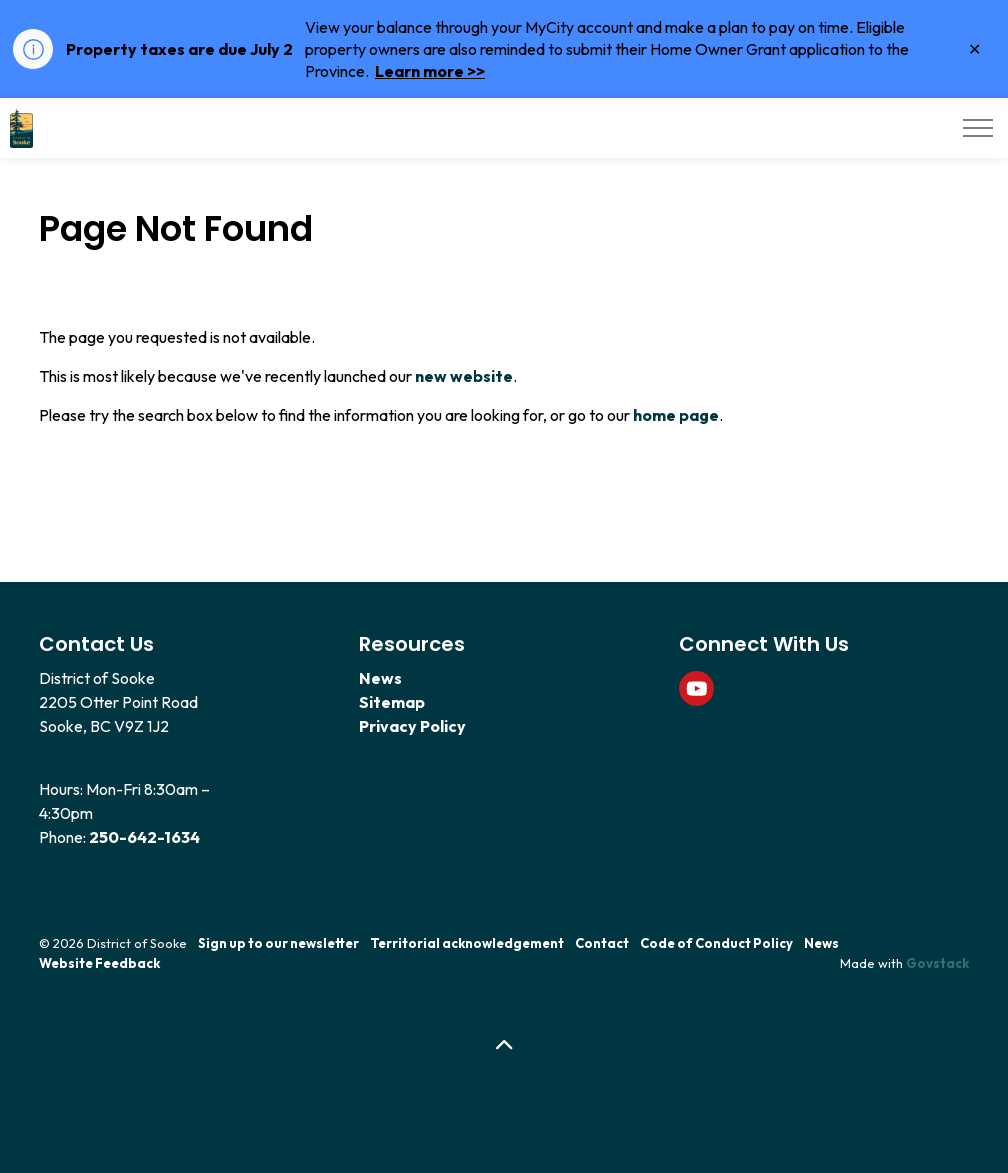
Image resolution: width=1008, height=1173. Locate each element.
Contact (602, 943)
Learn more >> (430, 71)
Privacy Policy (412, 726)
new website (464, 376)
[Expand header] (978, 128)
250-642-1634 (144, 837)
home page (676, 415)
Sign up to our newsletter (278, 943)
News (380, 678)
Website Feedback (99, 963)
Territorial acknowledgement (467, 943)
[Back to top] (504, 1045)
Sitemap (392, 702)
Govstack (937, 963)
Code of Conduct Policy (716, 943)
